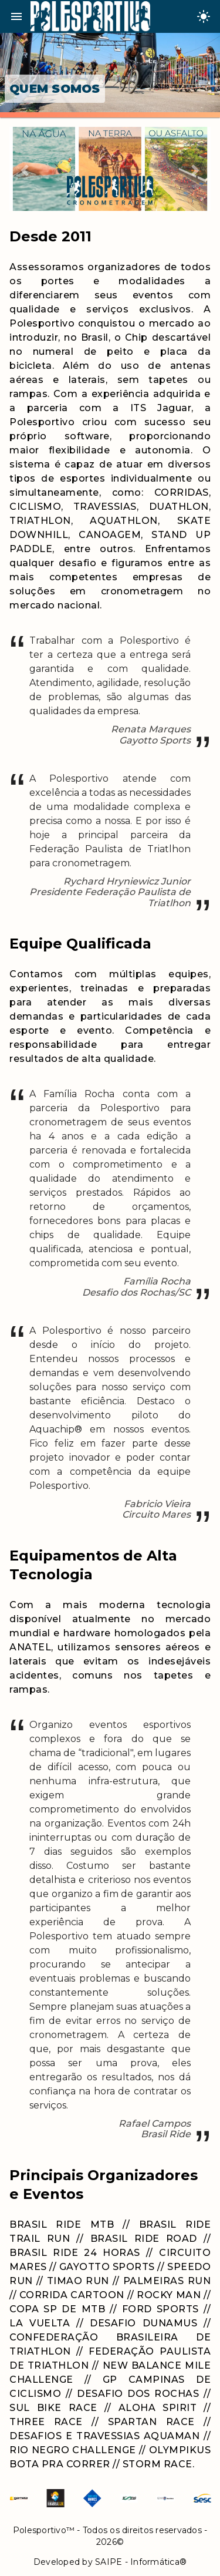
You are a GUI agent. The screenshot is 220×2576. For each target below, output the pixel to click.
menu (16, 16)
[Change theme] (203, 16)
